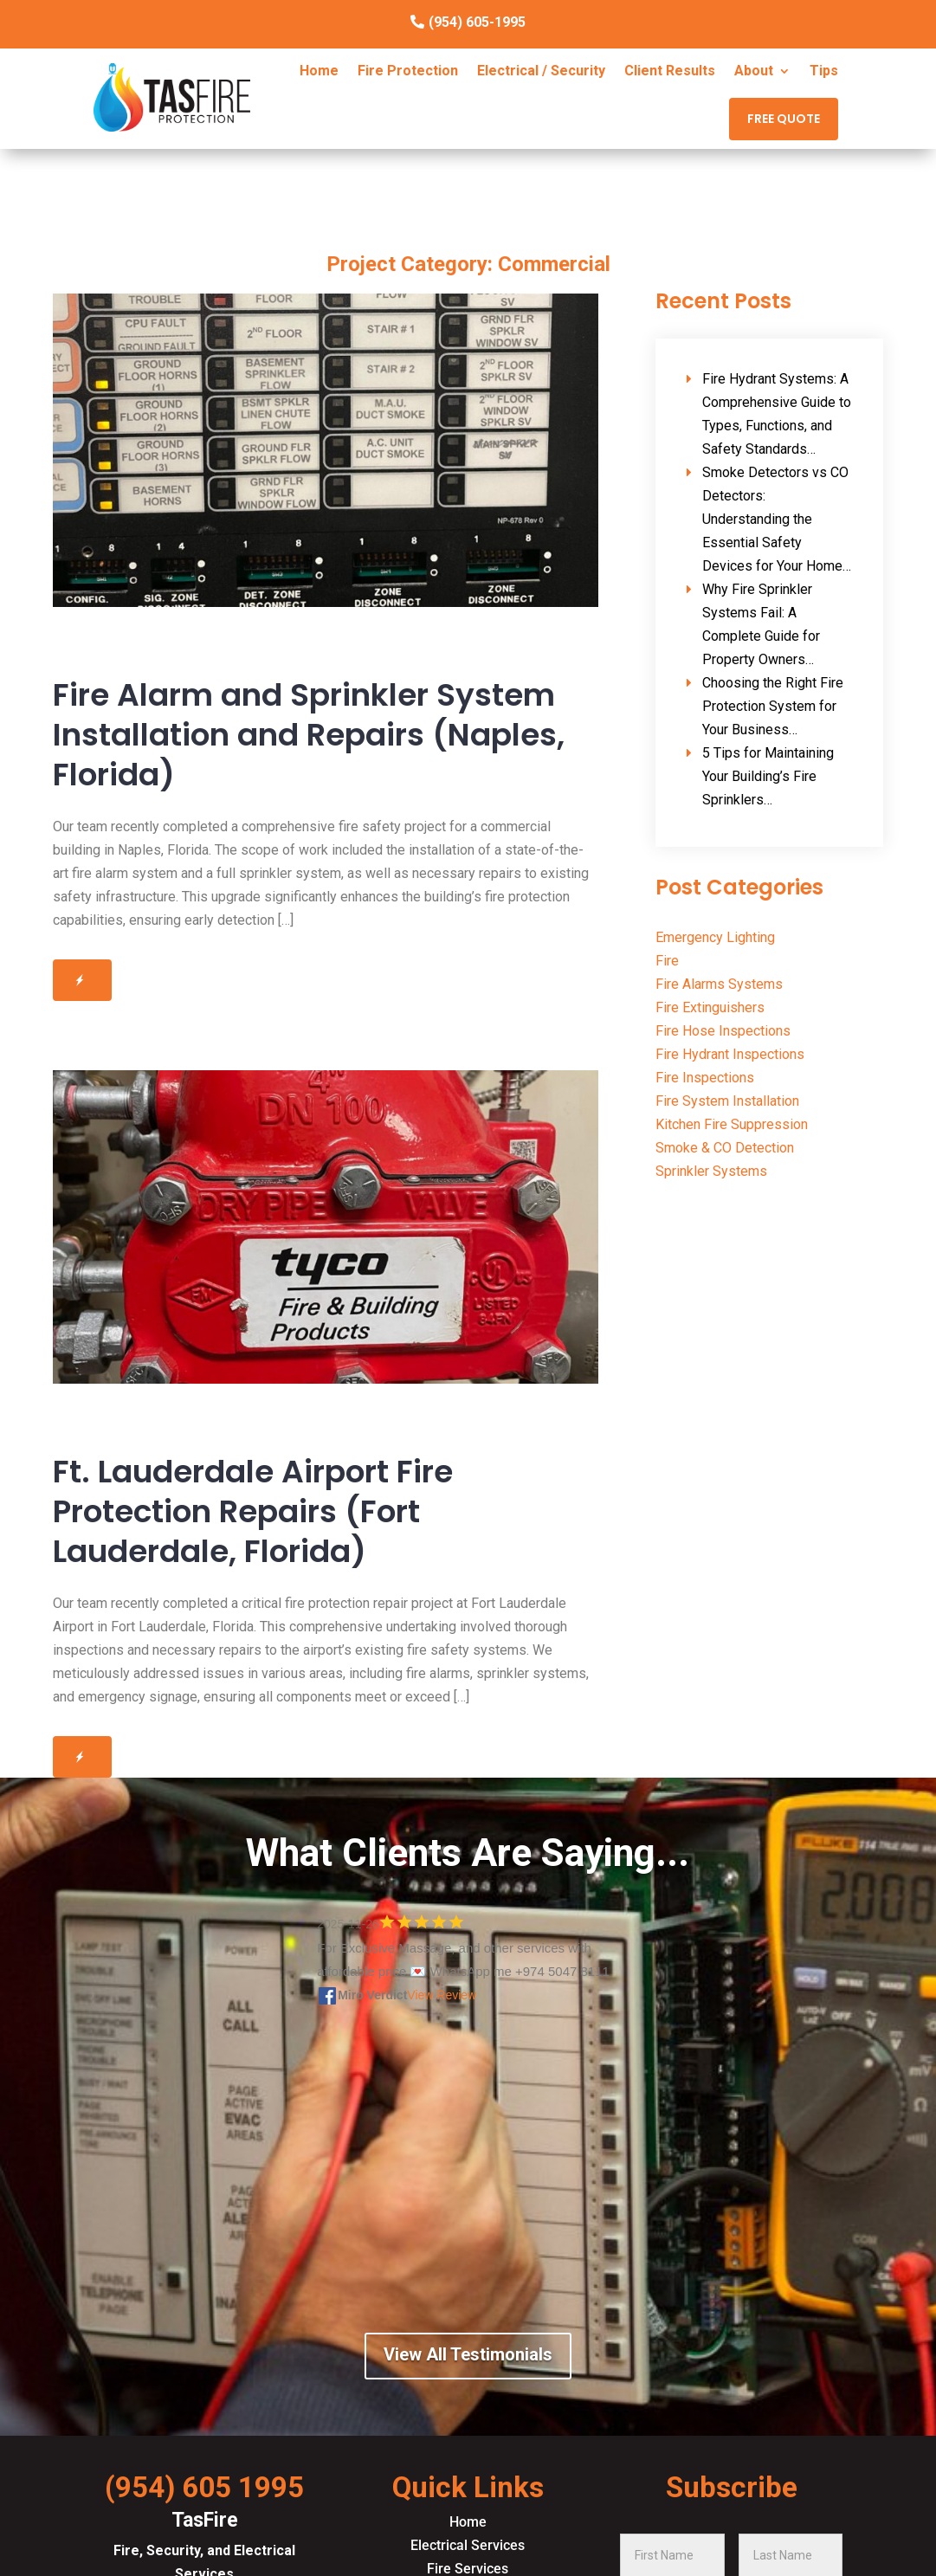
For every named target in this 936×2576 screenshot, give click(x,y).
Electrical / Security (541, 71)
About (753, 71)
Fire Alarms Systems (719, 984)
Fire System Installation (727, 1101)
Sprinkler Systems (711, 1171)
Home (319, 71)
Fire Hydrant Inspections (729, 1054)
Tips (824, 71)
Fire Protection (408, 71)
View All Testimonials (468, 2354)
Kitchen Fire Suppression (731, 1124)
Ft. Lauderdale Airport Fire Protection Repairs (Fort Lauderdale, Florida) (253, 1511)
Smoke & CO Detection (724, 1148)
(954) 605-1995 (477, 22)
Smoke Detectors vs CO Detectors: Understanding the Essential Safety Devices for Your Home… (776, 519)
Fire (667, 960)
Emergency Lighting (715, 937)
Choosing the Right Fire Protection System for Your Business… (772, 706)
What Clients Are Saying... (467, 1853)
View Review (441, 1995)
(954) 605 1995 (204, 2487)
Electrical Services (467, 2545)
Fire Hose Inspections (723, 1031)
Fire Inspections (704, 1077)
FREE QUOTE (783, 118)
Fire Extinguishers (710, 1007)
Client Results (669, 71)
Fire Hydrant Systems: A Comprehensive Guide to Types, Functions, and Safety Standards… (776, 414)
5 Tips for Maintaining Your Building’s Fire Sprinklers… (768, 776)
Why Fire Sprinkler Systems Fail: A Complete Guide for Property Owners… (761, 624)
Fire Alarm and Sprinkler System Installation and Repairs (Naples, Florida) (309, 735)
